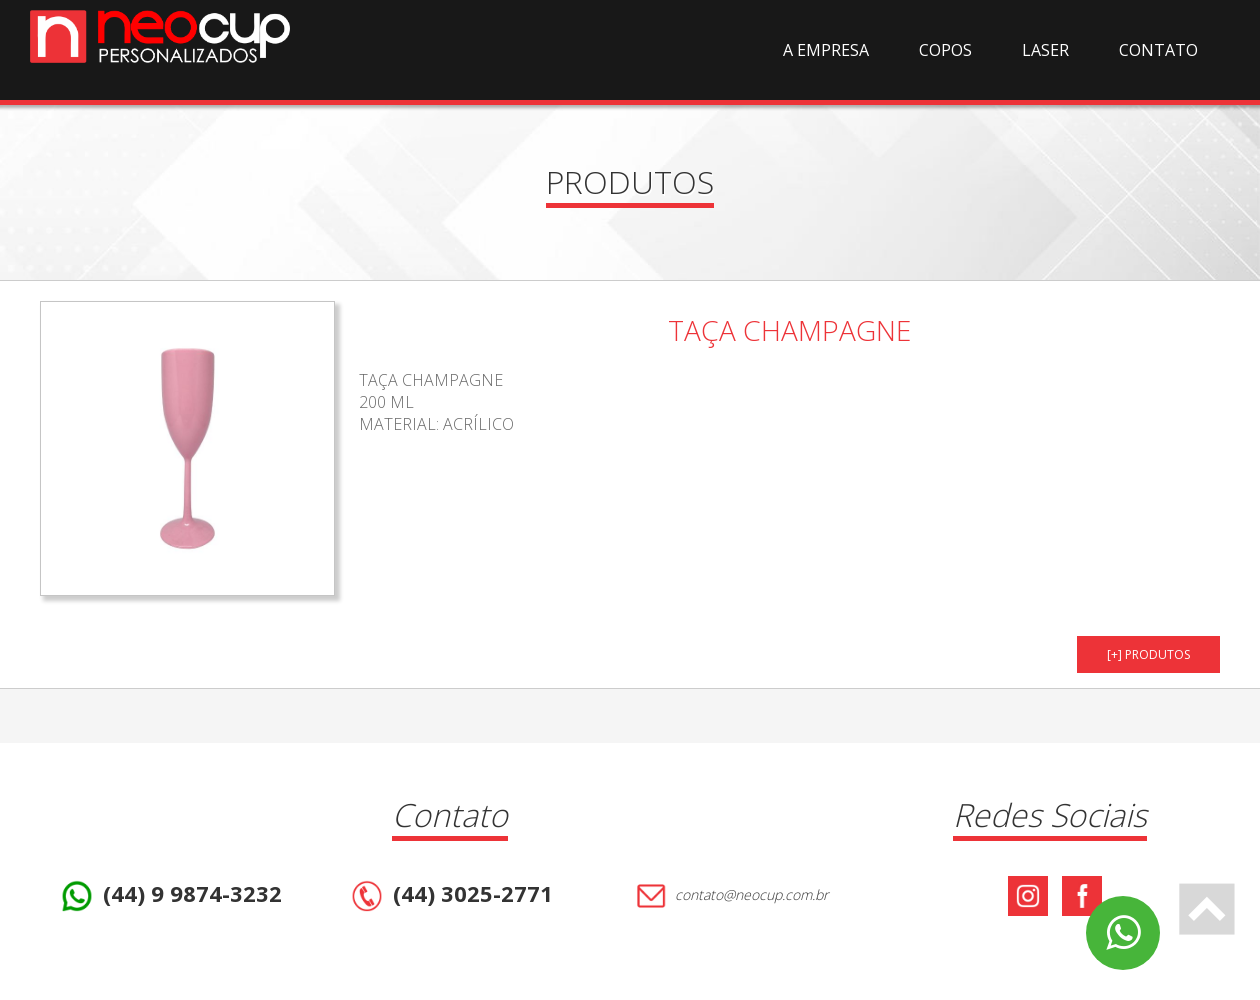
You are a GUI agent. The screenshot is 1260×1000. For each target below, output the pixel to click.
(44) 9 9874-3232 (169, 896)
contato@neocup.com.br (729, 896)
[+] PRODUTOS (1148, 654)
